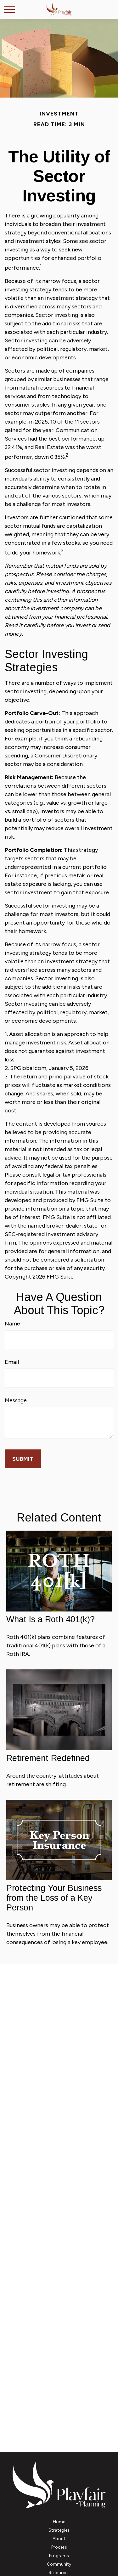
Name (12, 1323)
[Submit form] (23, 1458)
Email (12, 1361)
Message (16, 1400)
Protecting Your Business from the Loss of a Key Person (54, 1897)
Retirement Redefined (48, 1758)
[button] (59, 2521)
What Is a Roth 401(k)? (50, 1619)
